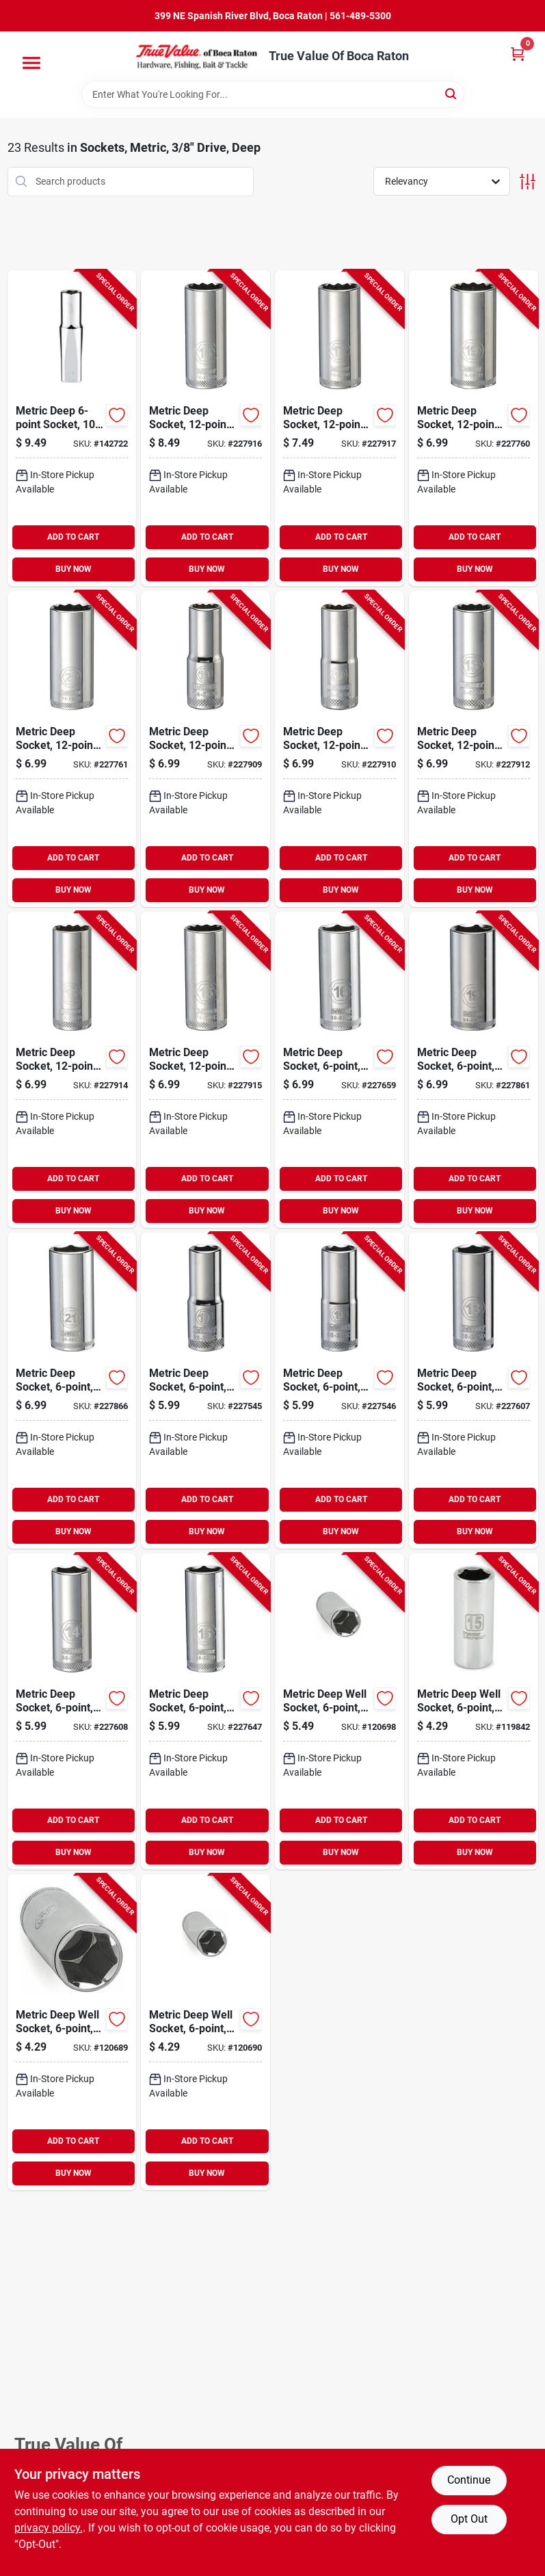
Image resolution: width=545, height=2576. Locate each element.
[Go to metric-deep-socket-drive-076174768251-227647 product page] (205, 1711)
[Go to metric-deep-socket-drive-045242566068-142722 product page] (72, 428)
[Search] (452, 93)
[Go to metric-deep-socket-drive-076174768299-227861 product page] (473, 1070)
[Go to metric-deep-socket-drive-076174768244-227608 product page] (72, 1711)
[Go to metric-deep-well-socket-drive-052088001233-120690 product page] (205, 2032)
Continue (468, 2479)
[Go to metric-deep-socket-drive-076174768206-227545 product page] (205, 1391)
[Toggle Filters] (527, 181)
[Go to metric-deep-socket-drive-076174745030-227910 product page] (339, 749)
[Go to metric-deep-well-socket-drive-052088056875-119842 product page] (473, 1711)
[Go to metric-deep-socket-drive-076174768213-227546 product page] (339, 1391)
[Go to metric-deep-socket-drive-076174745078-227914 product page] (72, 1070)
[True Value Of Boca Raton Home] (197, 56)
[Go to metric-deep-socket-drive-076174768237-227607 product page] (473, 1391)
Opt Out (469, 2518)
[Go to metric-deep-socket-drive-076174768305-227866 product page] (72, 1391)
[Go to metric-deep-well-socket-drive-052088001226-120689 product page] (72, 2032)
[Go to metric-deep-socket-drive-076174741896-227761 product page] (72, 749)
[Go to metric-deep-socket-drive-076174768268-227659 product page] (339, 1070)
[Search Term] (272, 94)
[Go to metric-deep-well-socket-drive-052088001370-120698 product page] (339, 1711)
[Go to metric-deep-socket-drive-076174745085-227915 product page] (205, 1070)
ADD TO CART (73, 537)
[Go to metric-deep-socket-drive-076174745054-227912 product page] (473, 749)
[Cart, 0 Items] (517, 54)
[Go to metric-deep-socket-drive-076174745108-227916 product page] (205, 428)
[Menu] (31, 63)
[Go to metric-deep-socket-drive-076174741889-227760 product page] (473, 428)
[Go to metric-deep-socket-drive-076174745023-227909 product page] (205, 749)
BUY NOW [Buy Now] (73, 569)
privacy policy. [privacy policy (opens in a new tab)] (48, 2527)
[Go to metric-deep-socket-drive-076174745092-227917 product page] (339, 428)
